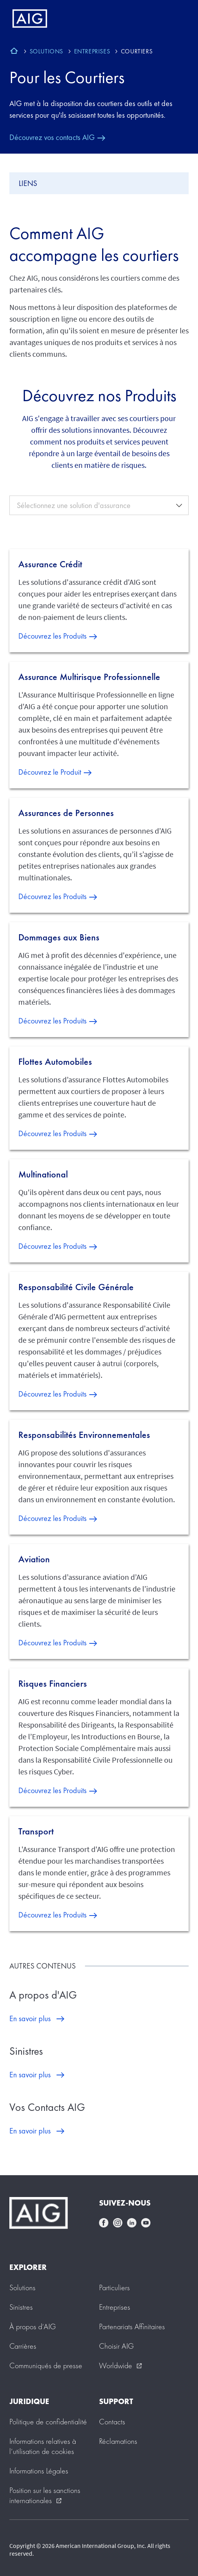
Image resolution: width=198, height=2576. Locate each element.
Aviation (34, 1559)
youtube (145, 2222)
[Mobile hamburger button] (175, 19)
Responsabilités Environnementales (84, 1435)
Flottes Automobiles (55, 1062)
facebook (103, 2222)
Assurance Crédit (50, 564)
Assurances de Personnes (66, 813)
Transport (36, 1831)
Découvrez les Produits (52, 636)
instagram (117, 2222)
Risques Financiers (52, 1683)
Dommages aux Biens (58, 937)
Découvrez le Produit (49, 772)
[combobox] (99, 505)
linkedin (131, 2222)
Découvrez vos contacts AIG (52, 137)
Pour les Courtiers (66, 77)
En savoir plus (30, 2018)
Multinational (43, 1174)
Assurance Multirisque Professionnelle (89, 677)
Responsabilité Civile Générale (76, 1287)
